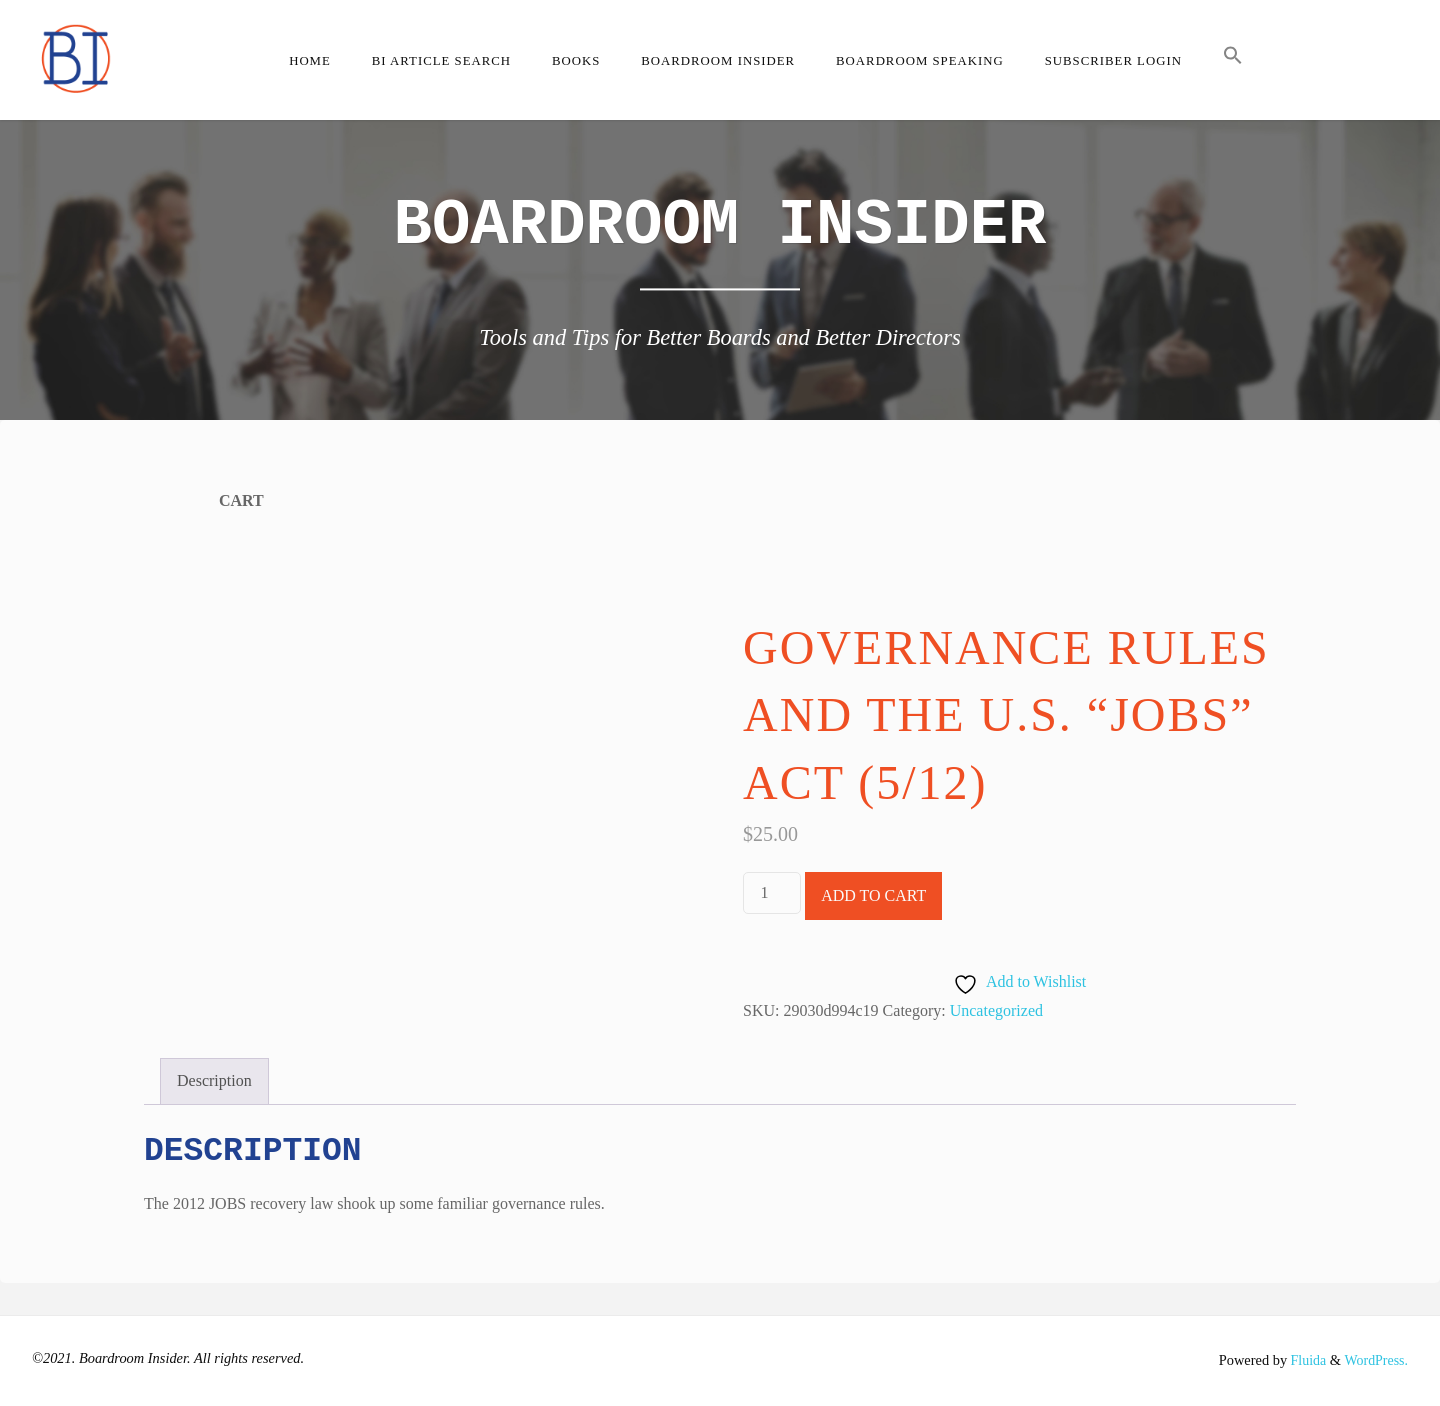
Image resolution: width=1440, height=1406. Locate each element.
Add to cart (873, 895)
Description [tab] (214, 1080)
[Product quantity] (772, 893)
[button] (1232, 60)
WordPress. (1375, 1360)
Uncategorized (996, 1010)
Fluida (1304, 1360)
